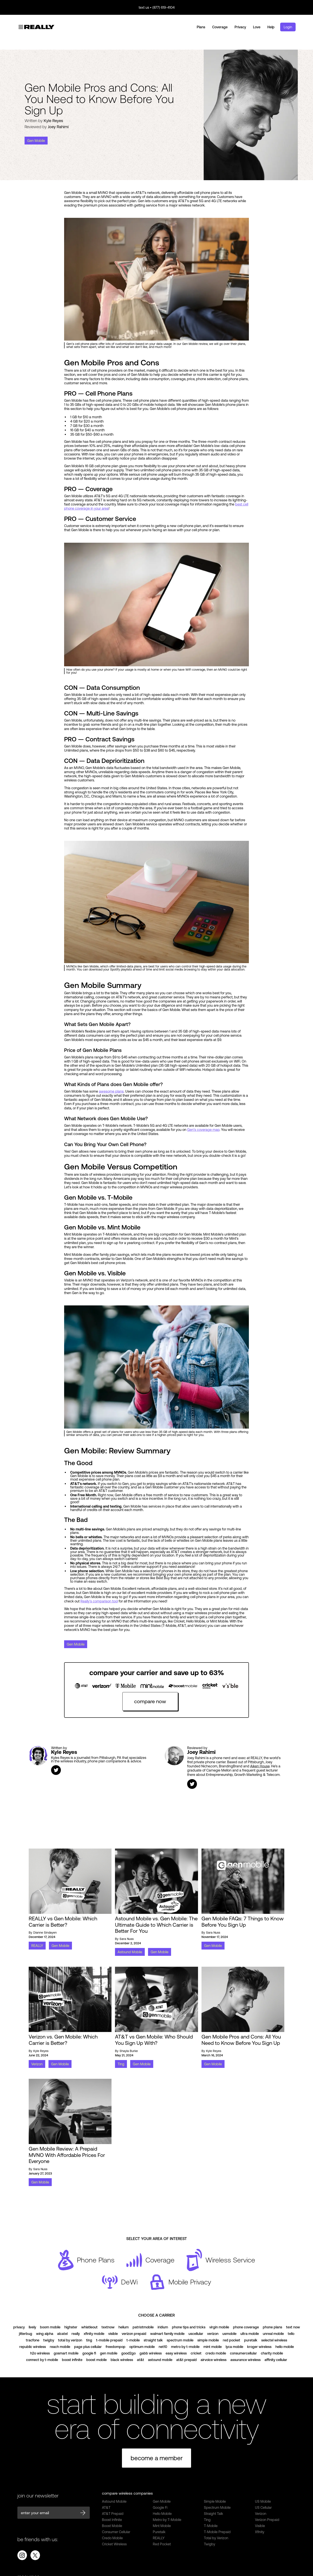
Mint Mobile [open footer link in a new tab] (162, 2527)
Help (271, 27)
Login (288, 27)
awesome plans (111, 1091)
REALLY (159, 2540)
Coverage (220, 27)
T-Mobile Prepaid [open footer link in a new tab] (217, 2534)
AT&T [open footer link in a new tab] (106, 2509)
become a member (156, 2459)
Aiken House (260, 1767)
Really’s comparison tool (99, 1601)
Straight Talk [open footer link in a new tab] (213, 2515)
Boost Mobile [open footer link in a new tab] (112, 2527)
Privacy (240, 27)
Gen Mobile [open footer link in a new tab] (162, 2503)
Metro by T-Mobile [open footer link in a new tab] (167, 2521)
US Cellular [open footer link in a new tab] (263, 2509)
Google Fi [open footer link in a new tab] (160, 2509)
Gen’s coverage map (203, 1130)
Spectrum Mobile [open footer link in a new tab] (217, 2509)
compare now (150, 1702)
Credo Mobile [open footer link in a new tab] (112, 2540)
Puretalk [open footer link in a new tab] (159, 2534)
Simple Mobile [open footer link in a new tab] (215, 2503)
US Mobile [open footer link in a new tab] (263, 2503)
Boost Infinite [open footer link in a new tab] (112, 2521)
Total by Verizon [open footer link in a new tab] (216, 2540)
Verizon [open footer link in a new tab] (260, 2515)
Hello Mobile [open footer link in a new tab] (162, 2515)
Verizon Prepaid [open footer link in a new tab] (267, 2521)
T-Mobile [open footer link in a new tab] (211, 2527)
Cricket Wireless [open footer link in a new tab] (114, 2546)
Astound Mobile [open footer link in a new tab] (114, 2503)
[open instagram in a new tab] (22, 2557)
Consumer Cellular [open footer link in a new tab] (116, 2534)
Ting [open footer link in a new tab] (207, 2521)
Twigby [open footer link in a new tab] (209, 2546)
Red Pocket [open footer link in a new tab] (162, 2546)
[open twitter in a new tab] (35, 2557)
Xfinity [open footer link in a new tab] (259, 2534)
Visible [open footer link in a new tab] (260, 2527)
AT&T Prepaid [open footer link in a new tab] (112, 2515)
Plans (201, 27)
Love (256, 27)
